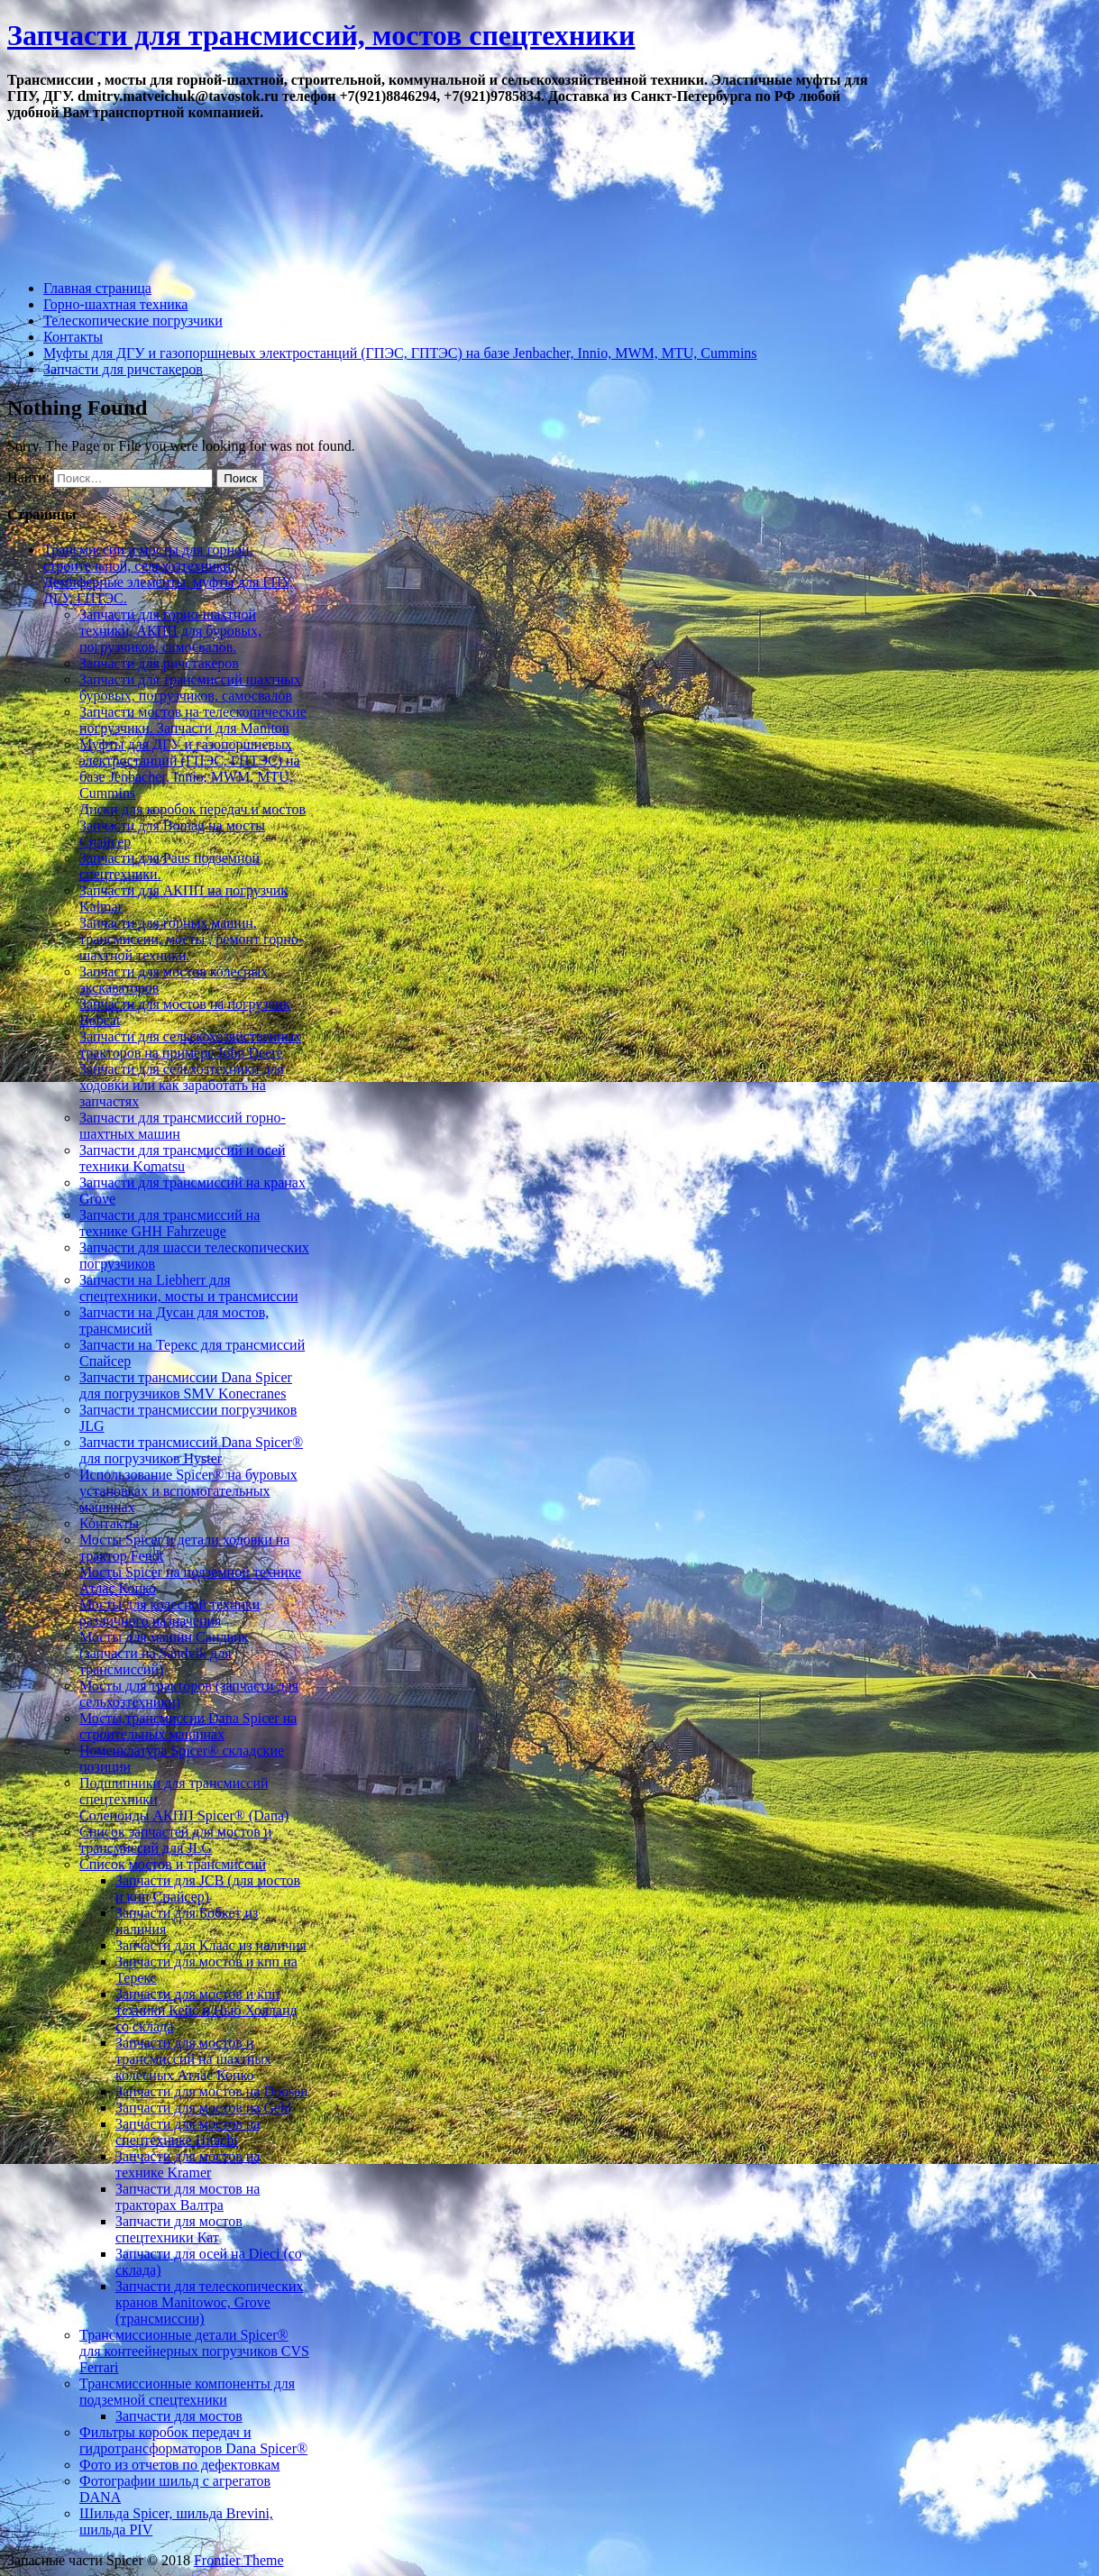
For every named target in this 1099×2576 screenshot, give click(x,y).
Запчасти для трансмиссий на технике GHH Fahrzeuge (169, 1223)
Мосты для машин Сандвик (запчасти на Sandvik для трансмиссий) (163, 1653)
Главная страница (97, 288)
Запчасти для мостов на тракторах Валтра (187, 2197)
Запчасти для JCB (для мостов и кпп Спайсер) (207, 1888)
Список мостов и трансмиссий (172, 1864)
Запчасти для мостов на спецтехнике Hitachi (187, 2132)
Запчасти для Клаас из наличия (211, 1945)
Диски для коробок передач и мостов (192, 809)
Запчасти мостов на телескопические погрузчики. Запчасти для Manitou (193, 720)
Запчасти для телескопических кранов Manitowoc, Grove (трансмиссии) (209, 2302)
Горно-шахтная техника (115, 304)
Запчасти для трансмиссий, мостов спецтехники (321, 35)
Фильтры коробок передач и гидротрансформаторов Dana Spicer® (193, 2440)
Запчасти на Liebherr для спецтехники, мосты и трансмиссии (188, 1288)
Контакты (73, 336)
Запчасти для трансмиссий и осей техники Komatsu (182, 1158)
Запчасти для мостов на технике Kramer (187, 2164)
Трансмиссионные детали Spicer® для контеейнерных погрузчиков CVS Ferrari (194, 2351)
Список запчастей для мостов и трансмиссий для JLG (175, 1840)
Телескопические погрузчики (133, 320)
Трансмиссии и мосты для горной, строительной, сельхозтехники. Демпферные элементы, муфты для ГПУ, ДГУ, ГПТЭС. (168, 574)
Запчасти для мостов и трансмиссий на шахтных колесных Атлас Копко (193, 2059)
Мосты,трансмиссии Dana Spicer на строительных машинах (188, 1726)
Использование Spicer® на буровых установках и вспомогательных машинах (188, 1491)
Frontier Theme (239, 2560)
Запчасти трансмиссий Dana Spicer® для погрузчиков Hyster (191, 1450)
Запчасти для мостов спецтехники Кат (179, 2229)
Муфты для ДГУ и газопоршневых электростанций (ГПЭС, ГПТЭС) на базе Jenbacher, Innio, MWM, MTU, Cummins (400, 353)
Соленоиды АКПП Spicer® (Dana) (183, 1815)
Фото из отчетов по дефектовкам (179, 2464)
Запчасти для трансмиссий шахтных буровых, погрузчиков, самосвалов (190, 687)
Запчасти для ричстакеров (123, 369)
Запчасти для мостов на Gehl (203, 2107)
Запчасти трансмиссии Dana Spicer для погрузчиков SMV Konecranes (185, 1385)
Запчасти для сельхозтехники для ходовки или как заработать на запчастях (181, 1085)
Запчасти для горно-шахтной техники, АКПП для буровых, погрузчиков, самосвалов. (170, 631)
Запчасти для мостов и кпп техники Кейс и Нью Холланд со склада (206, 2010)
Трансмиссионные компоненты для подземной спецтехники (187, 2391)
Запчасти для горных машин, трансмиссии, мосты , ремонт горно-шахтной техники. (191, 939)
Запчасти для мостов (179, 2416)
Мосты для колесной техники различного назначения (169, 1612)
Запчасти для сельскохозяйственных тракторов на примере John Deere (190, 1044)
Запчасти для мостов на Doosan (211, 2091)
